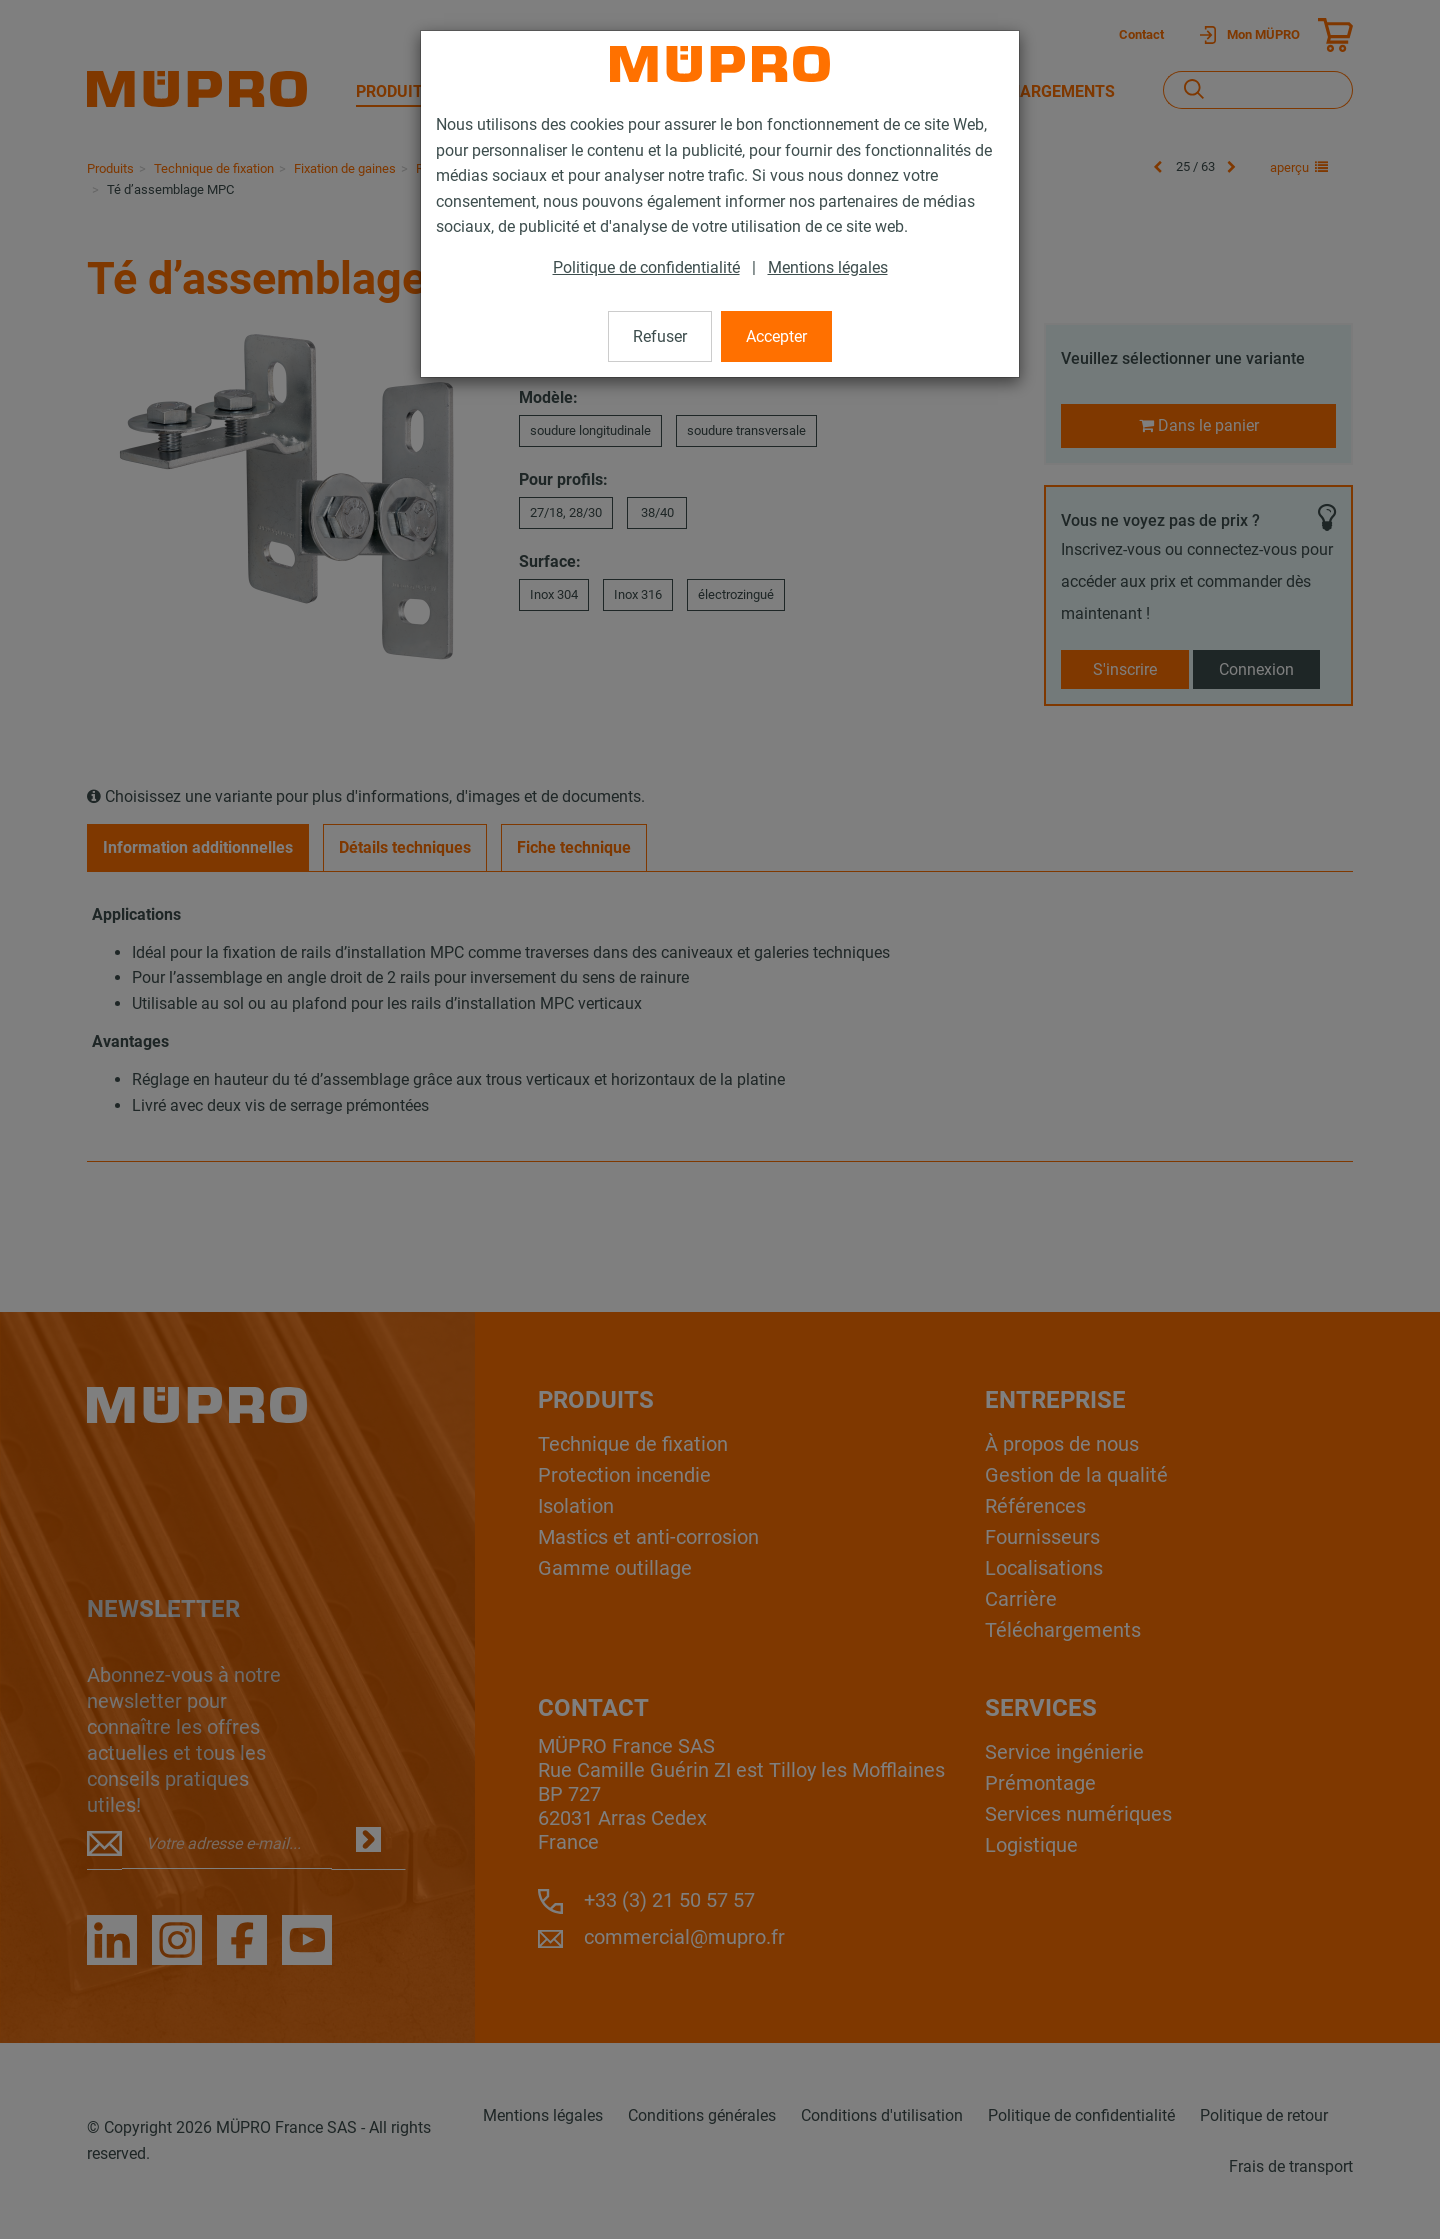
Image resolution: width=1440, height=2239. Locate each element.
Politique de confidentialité (646, 267)
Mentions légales (828, 267)
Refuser (660, 336)
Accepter (776, 336)
